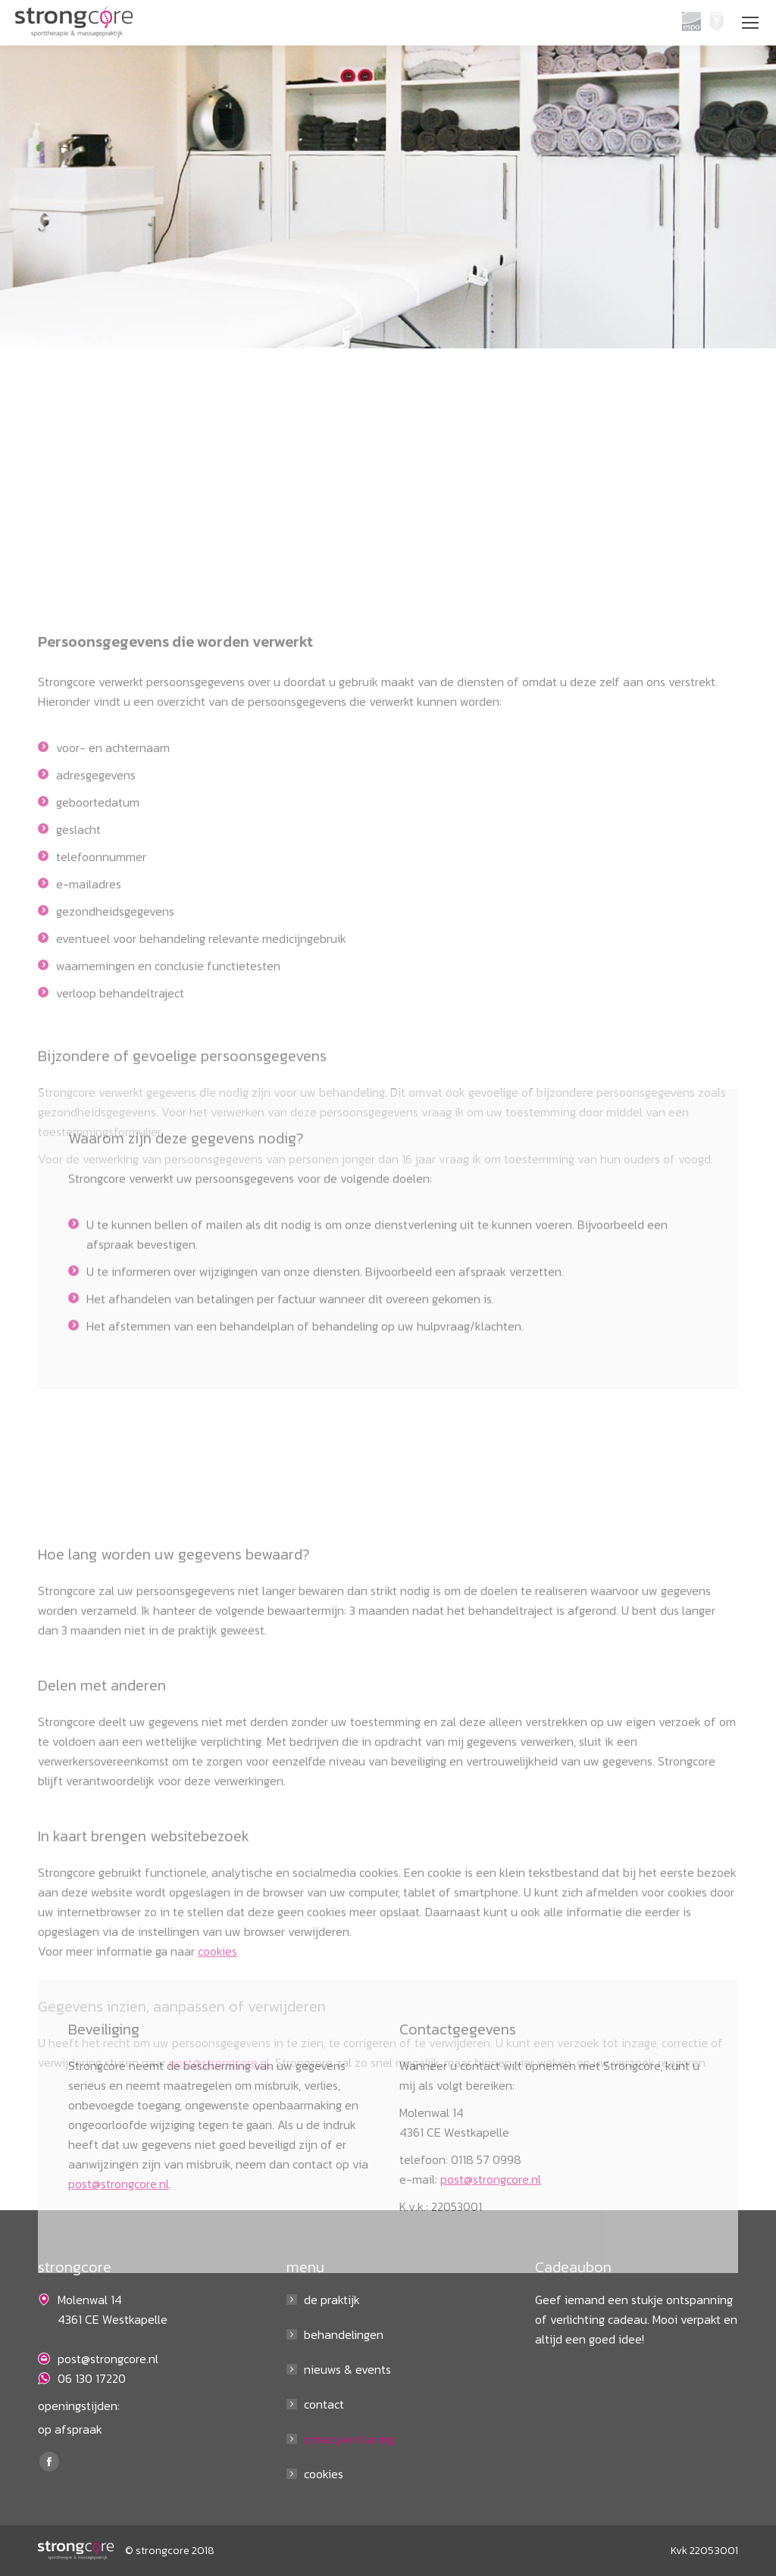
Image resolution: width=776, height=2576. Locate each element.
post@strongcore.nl (118, 2306)
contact (324, 2404)
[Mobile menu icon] (750, 22)
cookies (323, 2474)
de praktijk (332, 2299)
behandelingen (343, 2334)
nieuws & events (347, 2369)
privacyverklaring (349, 2439)
